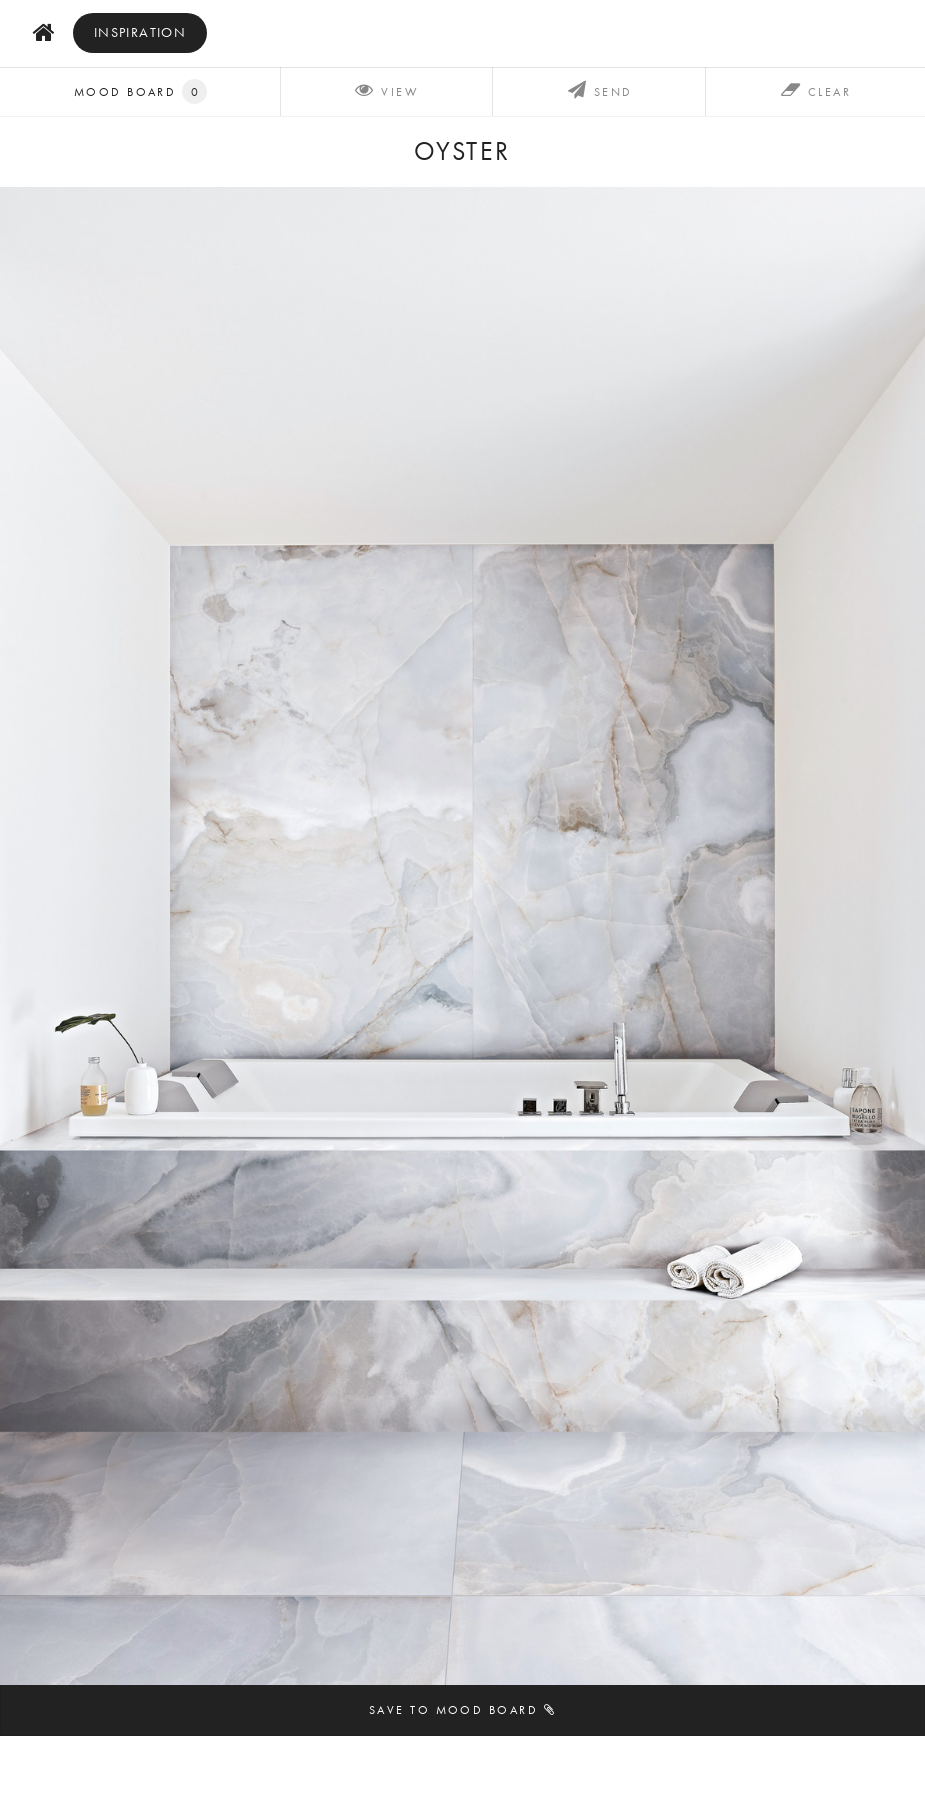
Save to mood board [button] (462, 1709)
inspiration (140, 32)
